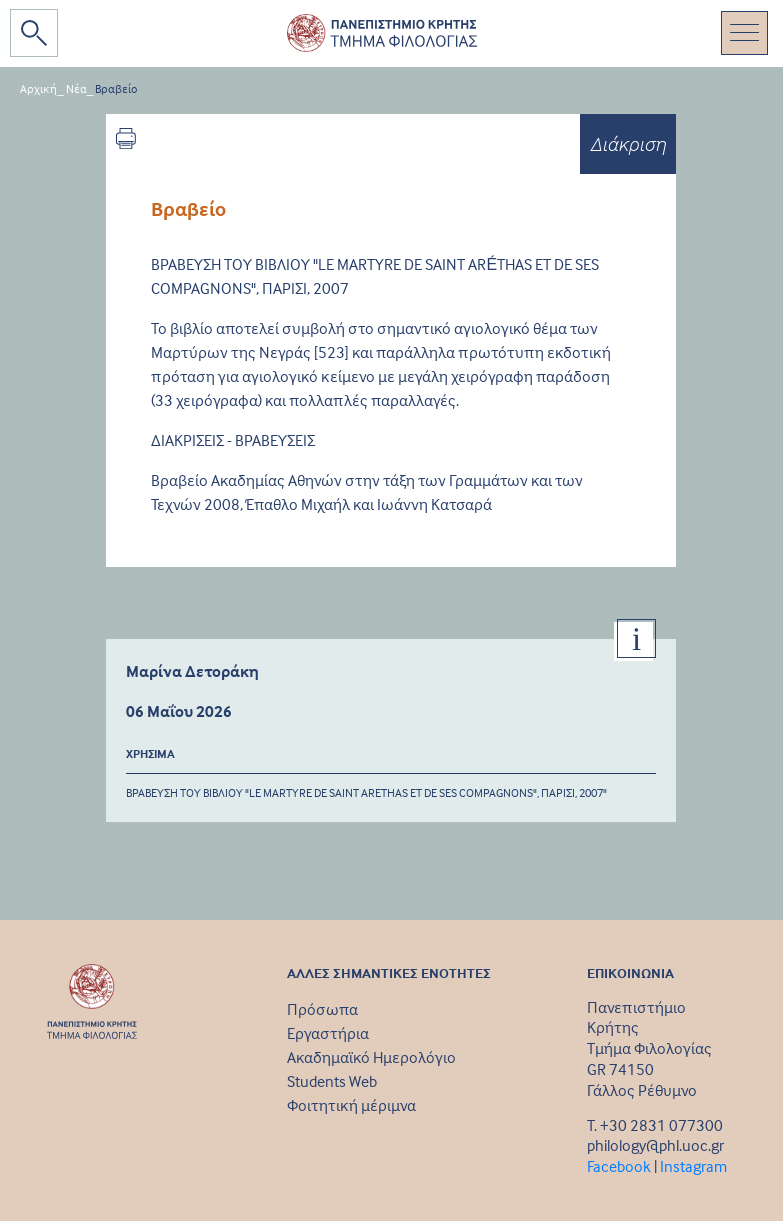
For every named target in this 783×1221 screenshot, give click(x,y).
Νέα (76, 88)
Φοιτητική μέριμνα (351, 1105)
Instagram (693, 1166)
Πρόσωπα (322, 1009)
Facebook (619, 1166)
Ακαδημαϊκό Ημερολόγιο (371, 1057)
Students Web (332, 1081)
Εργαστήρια (328, 1033)
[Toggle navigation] (744, 33)
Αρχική (38, 88)
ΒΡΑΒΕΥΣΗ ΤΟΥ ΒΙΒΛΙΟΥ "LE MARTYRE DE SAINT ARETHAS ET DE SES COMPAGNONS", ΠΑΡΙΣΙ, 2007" (366, 792)
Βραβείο (116, 88)
